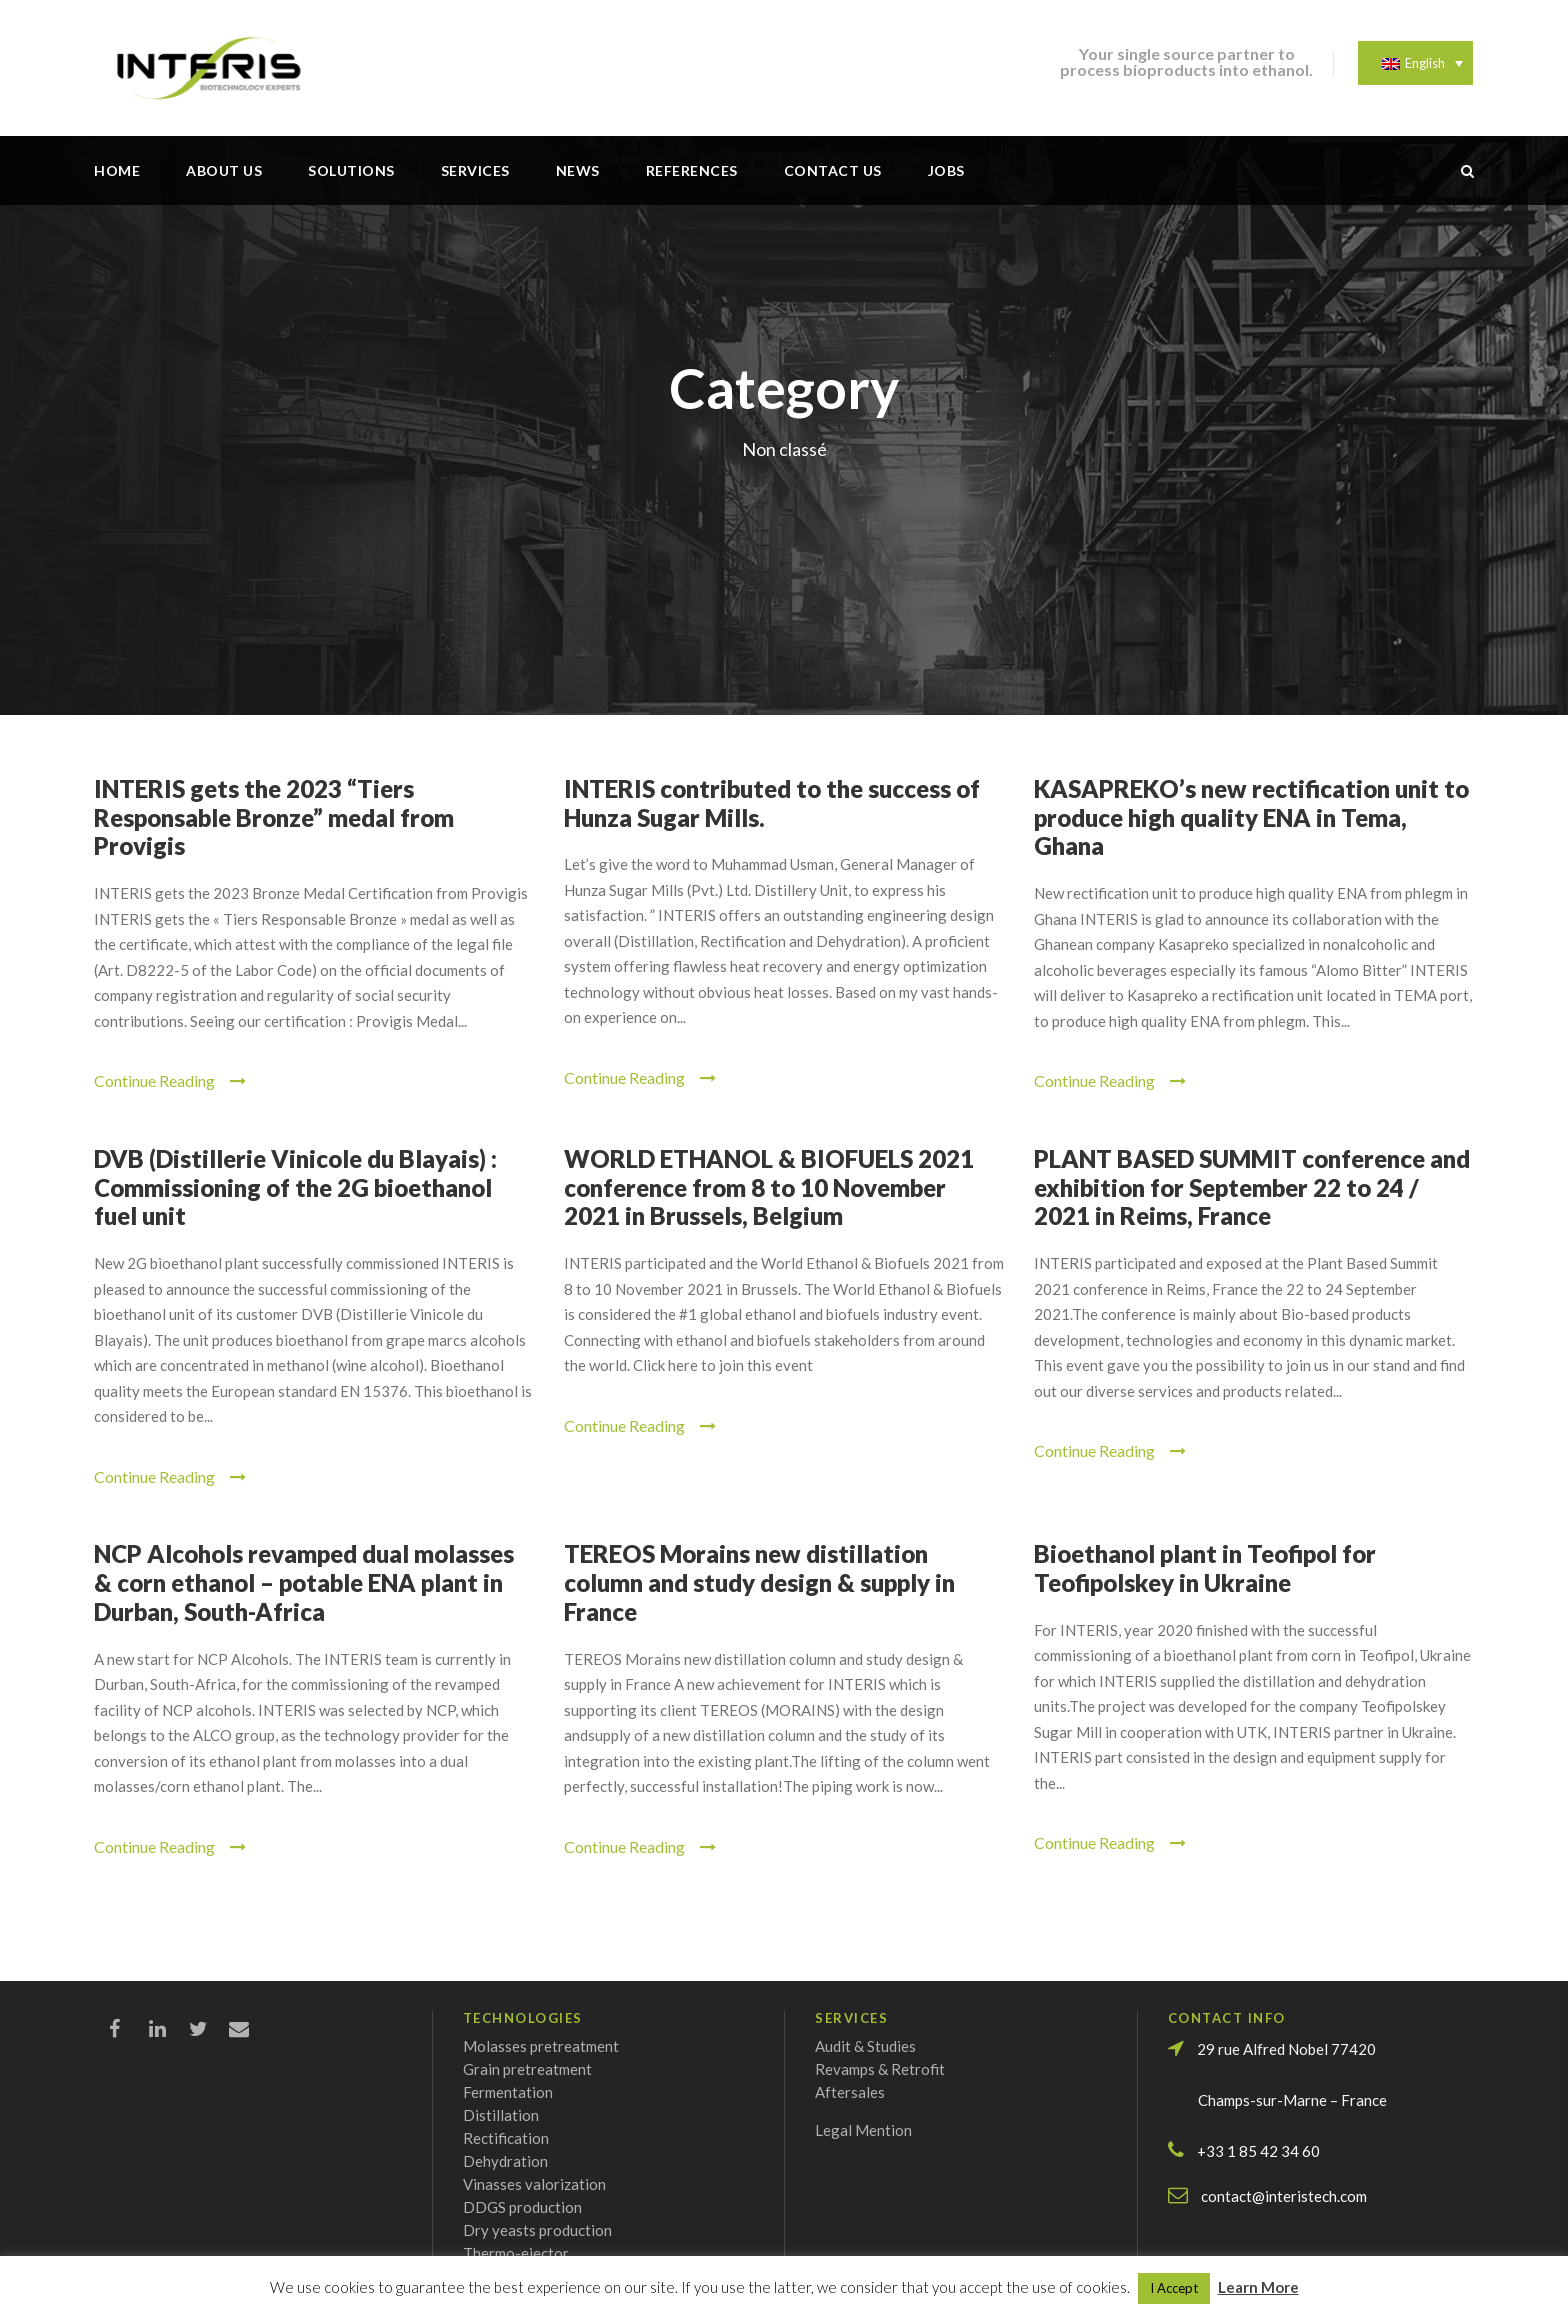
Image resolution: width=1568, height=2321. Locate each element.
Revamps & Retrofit (880, 2069)
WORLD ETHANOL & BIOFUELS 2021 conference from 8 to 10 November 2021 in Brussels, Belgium (769, 1187)
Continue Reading (170, 1080)
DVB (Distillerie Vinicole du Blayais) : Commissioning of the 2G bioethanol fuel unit (295, 1187)
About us (224, 170)
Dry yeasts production (537, 2230)
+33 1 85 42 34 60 (1258, 2151)
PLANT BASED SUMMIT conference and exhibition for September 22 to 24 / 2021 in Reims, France (1252, 1187)
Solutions (351, 170)
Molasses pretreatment (541, 2046)
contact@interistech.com (1284, 2196)
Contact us (833, 170)
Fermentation (508, 2092)
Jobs (946, 170)
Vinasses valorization (534, 2184)
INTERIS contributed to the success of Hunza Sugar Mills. (772, 803)
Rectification (506, 2138)
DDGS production (522, 2207)
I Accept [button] (1174, 2288)
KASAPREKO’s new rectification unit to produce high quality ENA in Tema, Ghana (1251, 817)
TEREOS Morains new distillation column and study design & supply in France (759, 1582)
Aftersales (850, 2092)
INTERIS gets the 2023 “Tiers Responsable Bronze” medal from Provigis (274, 817)
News (578, 170)
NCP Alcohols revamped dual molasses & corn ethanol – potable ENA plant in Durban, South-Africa (304, 1582)
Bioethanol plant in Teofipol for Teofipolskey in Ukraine (1205, 1568)
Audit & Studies (865, 2046)
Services (475, 170)
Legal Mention (863, 2130)
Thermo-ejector (516, 2253)
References (692, 170)
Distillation (501, 2115)
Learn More (1258, 2287)
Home (117, 170)
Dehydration (505, 2161)
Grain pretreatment (527, 2069)
